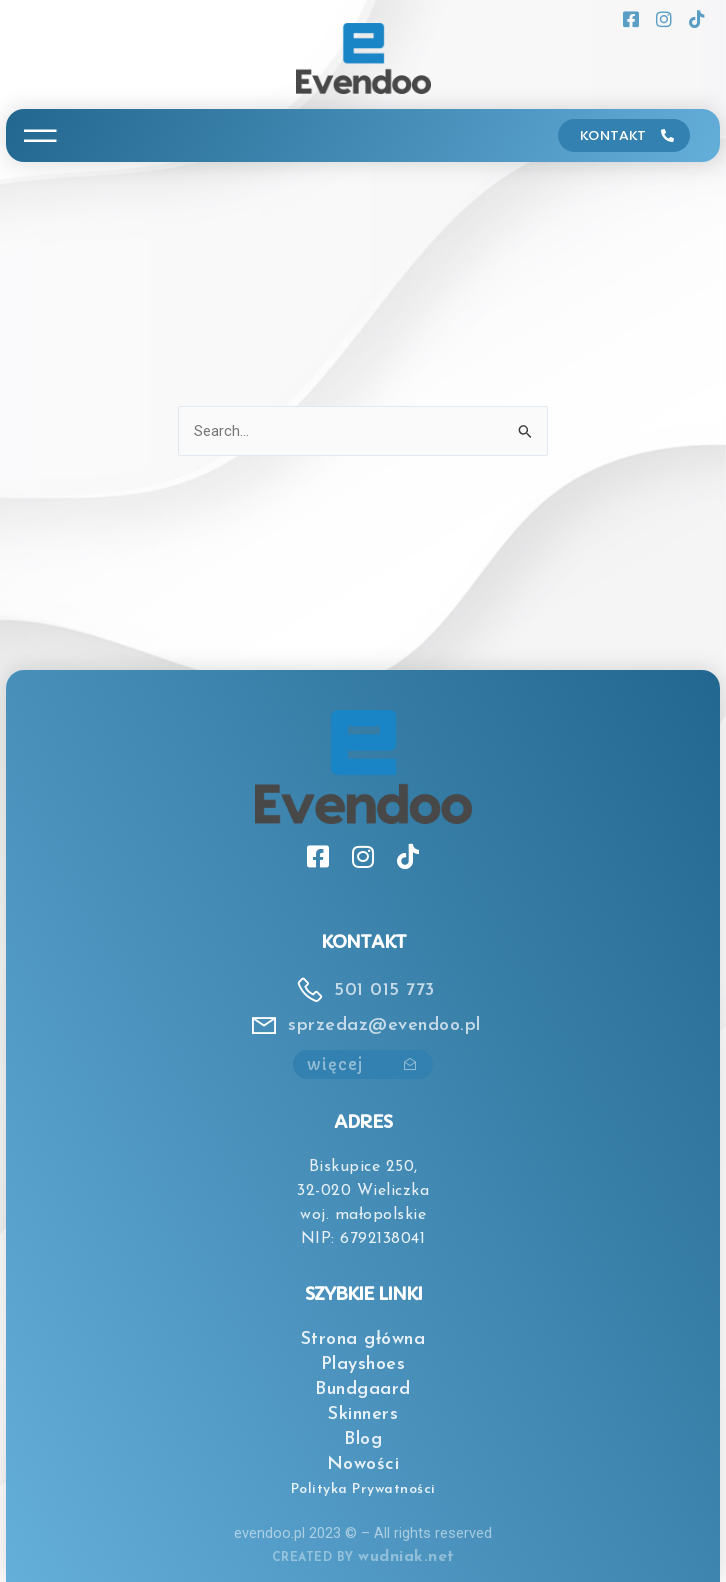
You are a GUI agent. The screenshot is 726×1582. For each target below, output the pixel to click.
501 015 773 (384, 990)
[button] (40, 136)
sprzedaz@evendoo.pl (384, 1025)
